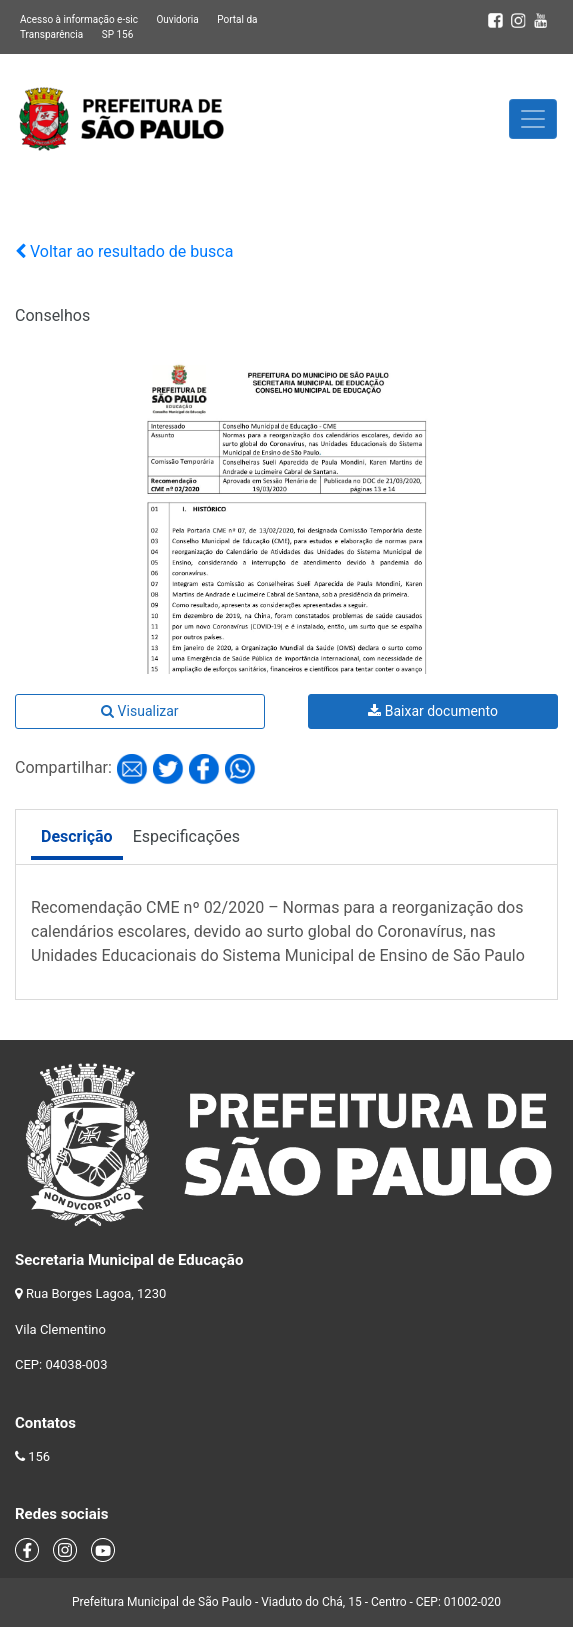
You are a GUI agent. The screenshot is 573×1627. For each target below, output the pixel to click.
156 (39, 1456)
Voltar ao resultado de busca (124, 251)
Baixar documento (433, 711)
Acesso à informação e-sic (79, 19)
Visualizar (139, 711)
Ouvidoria (177, 19)
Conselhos (52, 315)
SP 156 (118, 34)
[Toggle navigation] (533, 119)
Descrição (77, 836)
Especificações (186, 836)
